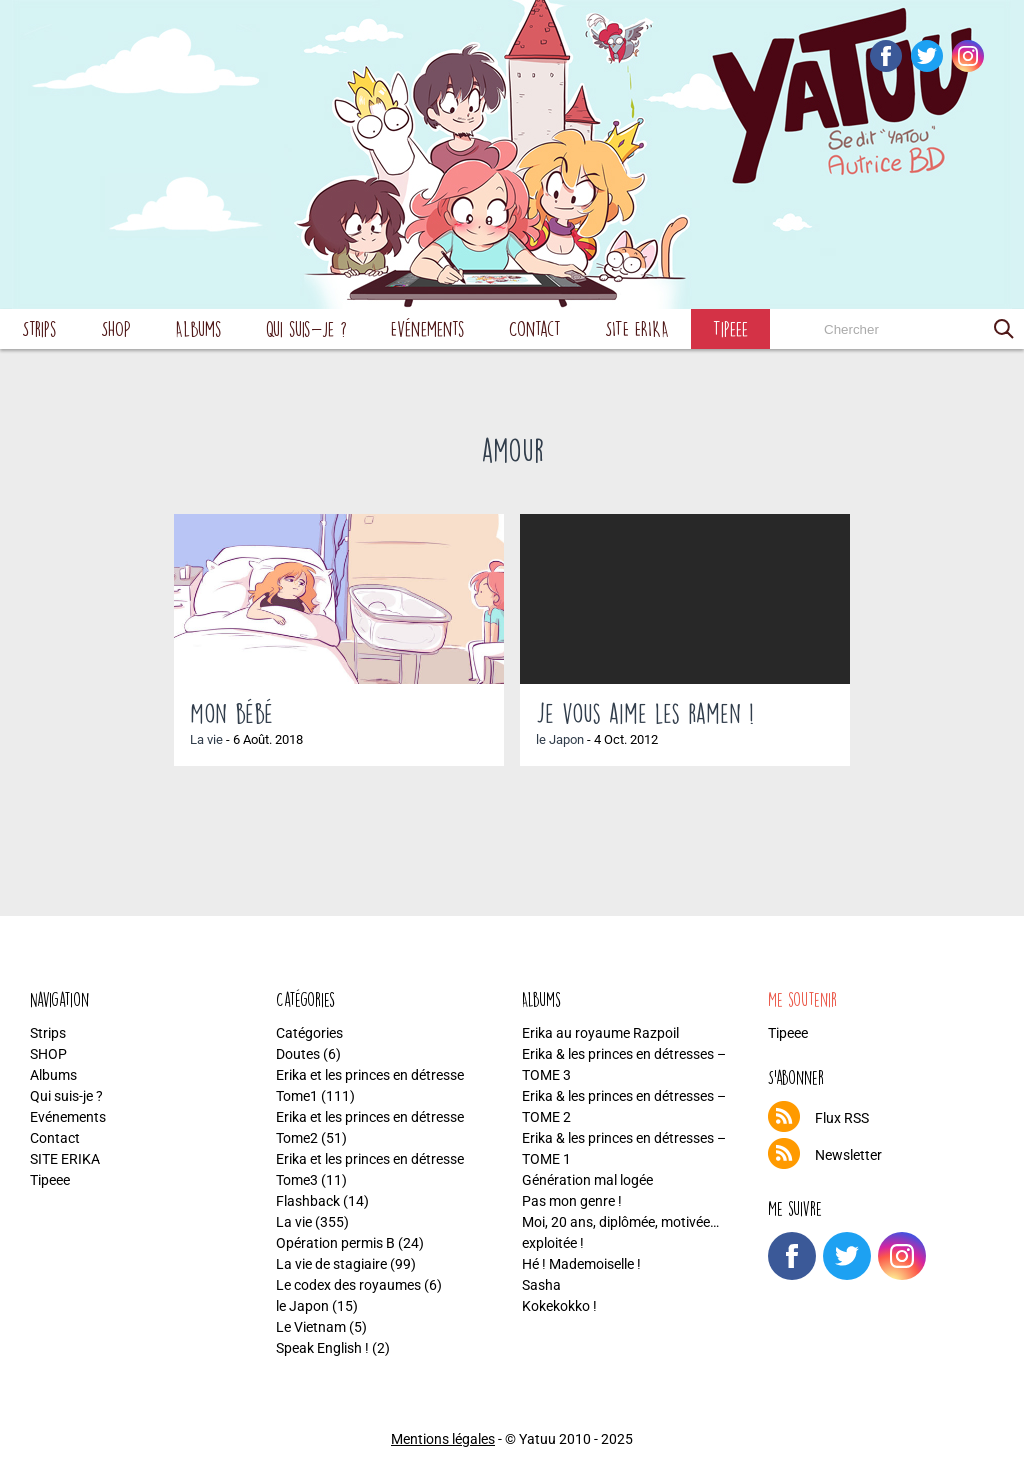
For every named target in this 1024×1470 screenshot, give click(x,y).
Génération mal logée (587, 1180)
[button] (1004, 329)
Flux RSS (842, 1118)
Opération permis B (335, 1243)
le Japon (560, 739)
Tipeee (730, 328)
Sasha (541, 1285)
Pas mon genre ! (572, 1201)
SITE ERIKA (637, 328)
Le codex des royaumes (348, 1285)
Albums (198, 328)
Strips (39, 328)
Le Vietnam (311, 1327)
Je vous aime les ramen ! (645, 713)
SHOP (116, 328)
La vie (206, 739)
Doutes (298, 1054)
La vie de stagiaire (331, 1264)
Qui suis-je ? (306, 328)
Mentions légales (443, 1439)
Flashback (308, 1201)
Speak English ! (322, 1348)
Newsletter (848, 1155)
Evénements (428, 328)
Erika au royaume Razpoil (600, 1033)
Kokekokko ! (559, 1306)
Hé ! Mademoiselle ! (581, 1264)
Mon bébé (231, 713)
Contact (535, 328)
